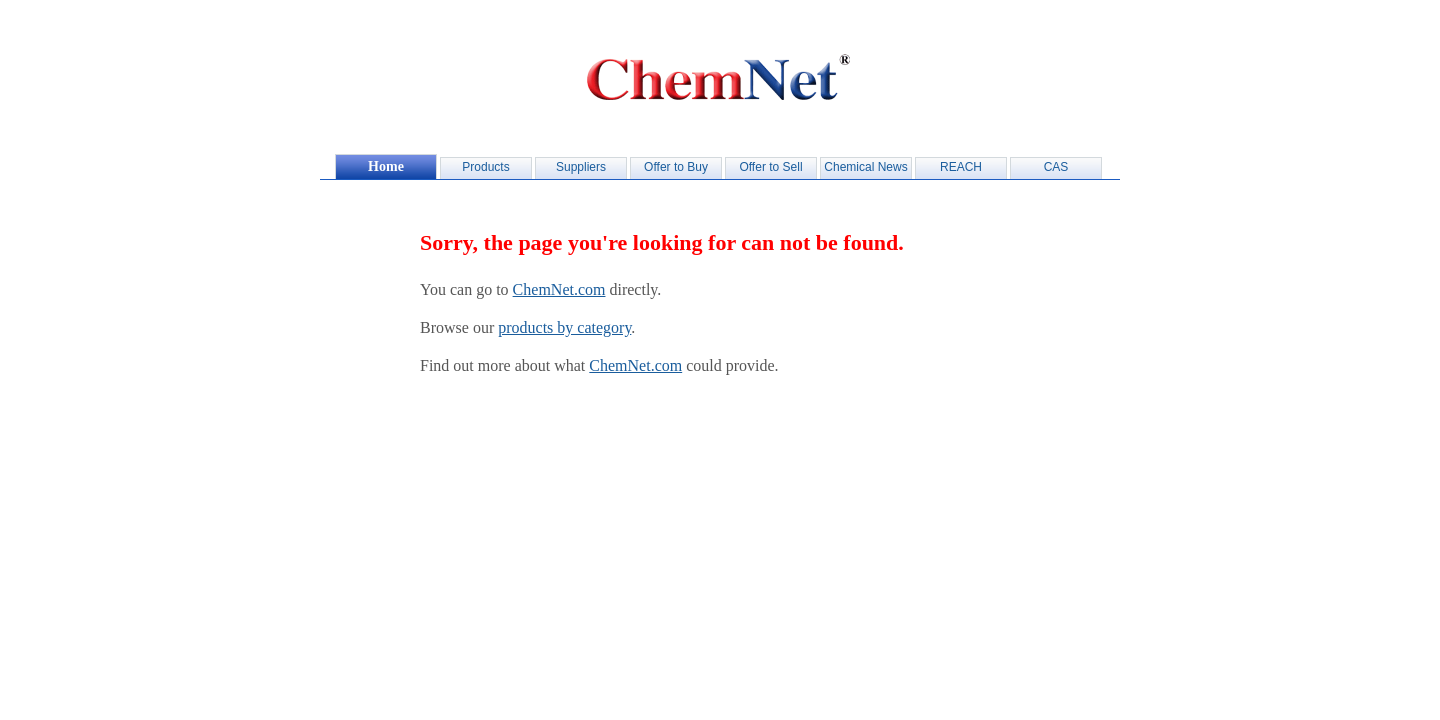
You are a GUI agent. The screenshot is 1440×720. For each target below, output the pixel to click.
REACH (961, 167)
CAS (1056, 167)
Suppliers (581, 167)
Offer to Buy (676, 167)
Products (485, 167)
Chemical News (865, 167)
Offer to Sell (770, 167)
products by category (564, 327)
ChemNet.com (559, 289)
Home (386, 166)
